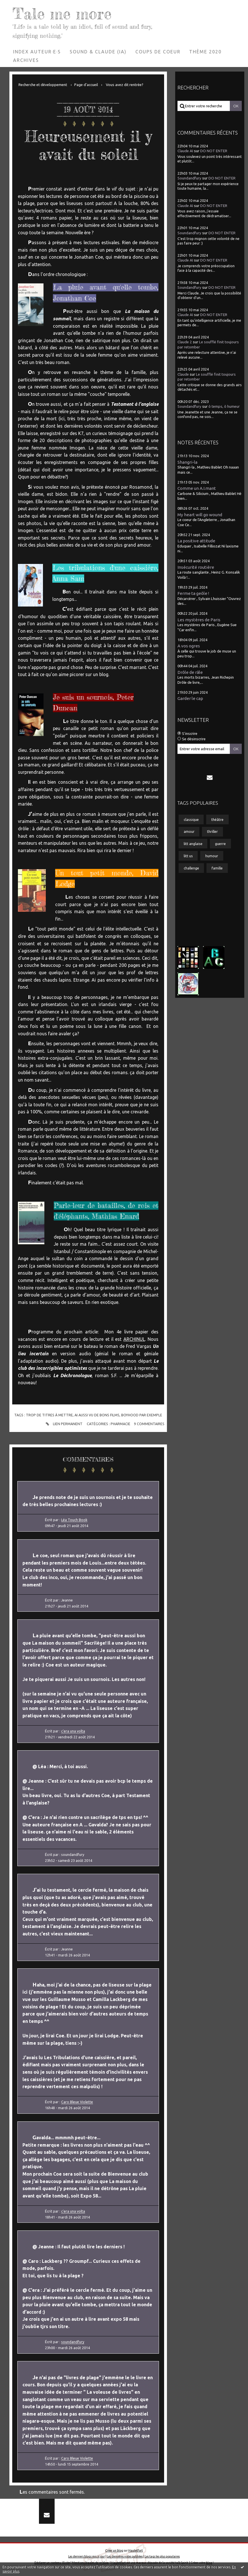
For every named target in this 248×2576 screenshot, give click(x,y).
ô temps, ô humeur (224, 406)
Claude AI (185, 151)
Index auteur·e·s (37, 51)
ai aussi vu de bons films (97, 1415)
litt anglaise (193, 844)
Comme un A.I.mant (196, 488)
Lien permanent (63, 1424)
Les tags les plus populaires (162, 2556)
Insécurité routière (195, 567)
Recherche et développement (42, 85)
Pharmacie (120, 1424)
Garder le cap (190, 698)
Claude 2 (184, 342)
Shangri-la (187, 462)
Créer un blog (114, 2550)
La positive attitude (196, 540)
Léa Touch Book (74, 1520)
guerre (220, 844)
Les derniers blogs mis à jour (86, 2556)
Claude (183, 374)
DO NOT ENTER (213, 151)
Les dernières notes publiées (125, 2556)
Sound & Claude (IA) (98, 51)
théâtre (217, 819)
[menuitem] (37, 51)
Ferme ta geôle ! (193, 593)
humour (211, 856)
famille (217, 868)
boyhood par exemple (141, 1415)
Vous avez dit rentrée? (124, 85)
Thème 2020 (205, 51)
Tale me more (62, 13)
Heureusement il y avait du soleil (88, 145)
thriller (212, 831)
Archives (26, 60)
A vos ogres (188, 645)
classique (191, 819)
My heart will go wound (199, 514)
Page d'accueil (86, 85)
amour (189, 831)
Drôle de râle (190, 672)
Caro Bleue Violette (77, 2102)
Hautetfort (135, 2550)
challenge (191, 868)
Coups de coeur (158, 51)
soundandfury (72, 2342)
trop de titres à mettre (49, 1415)
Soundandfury (189, 178)
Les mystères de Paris (198, 619)
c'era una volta (73, 1731)
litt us (188, 856)
